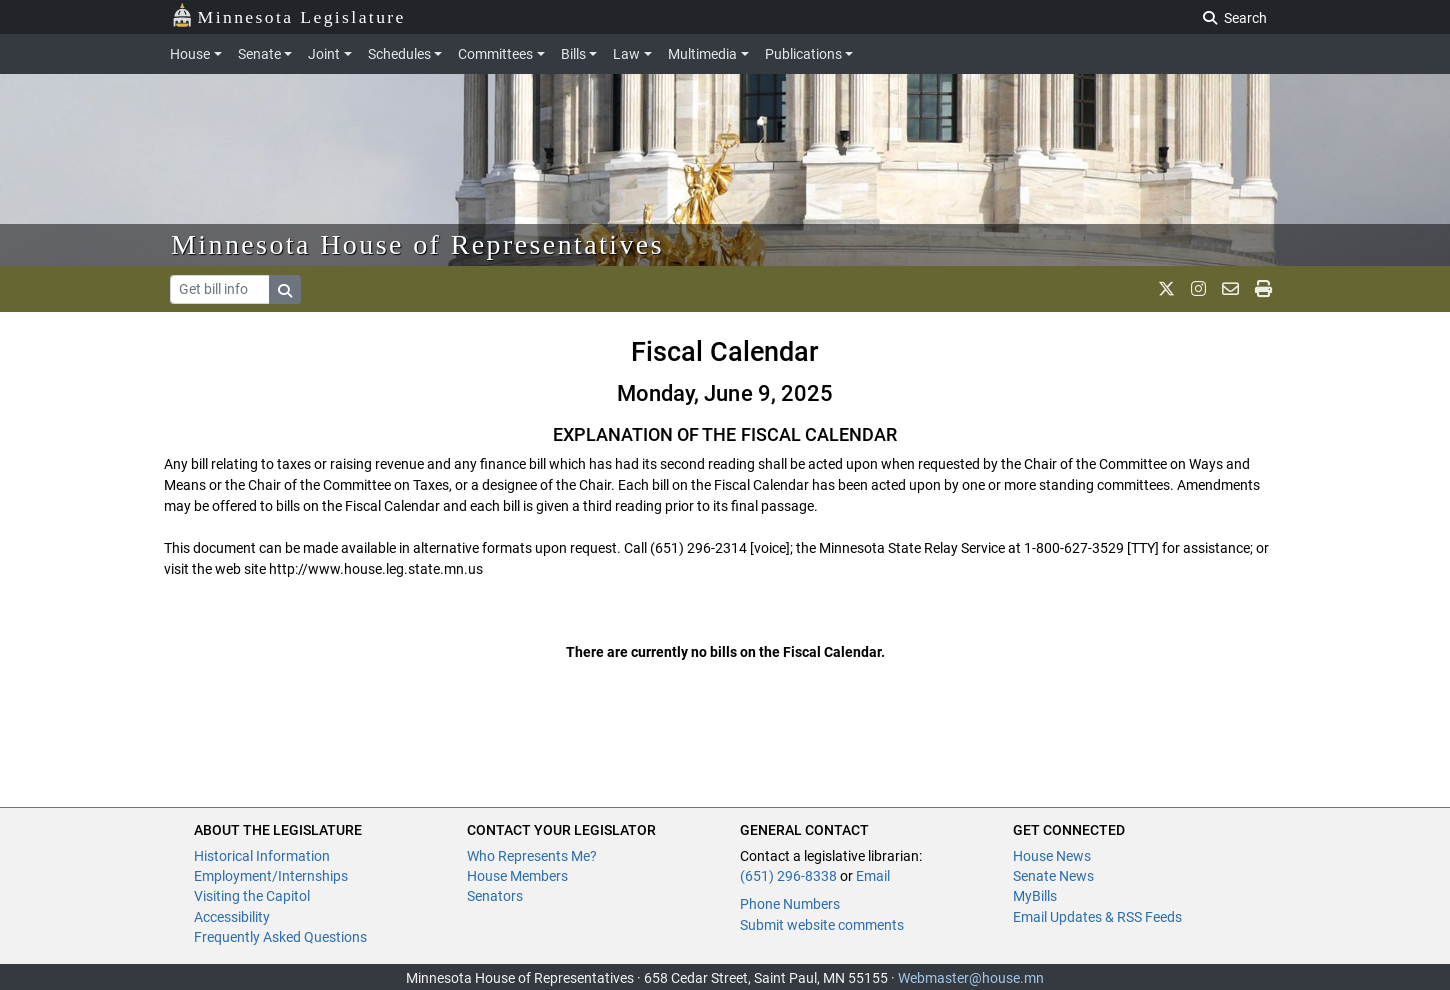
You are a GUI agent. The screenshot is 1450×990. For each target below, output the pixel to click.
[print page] (1263, 289)
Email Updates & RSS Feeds (1097, 917)
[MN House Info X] (1166, 289)
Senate (259, 54)
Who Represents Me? (532, 856)
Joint (324, 54)
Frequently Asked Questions (280, 937)
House (190, 54)
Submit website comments (822, 925)
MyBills (1035, 896)
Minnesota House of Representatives (417, 244)
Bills (573, 54)
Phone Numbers (790, 904)
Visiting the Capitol (252, 896)
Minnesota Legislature (288, 15)
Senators (495, 896)
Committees (495, 54)
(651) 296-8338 (788, 876)
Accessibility (232, 917)
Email (873, 876)
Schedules (399, 54)
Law (626, 54)
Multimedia (702, 54)
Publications (803, 54)
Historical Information (262, 856)
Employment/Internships (271, 876)
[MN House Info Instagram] (1198, 289)
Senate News (1053, 876)
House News (1052, 856)
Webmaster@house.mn (971, 978)
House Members (517, 876)
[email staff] (1230, 289)
